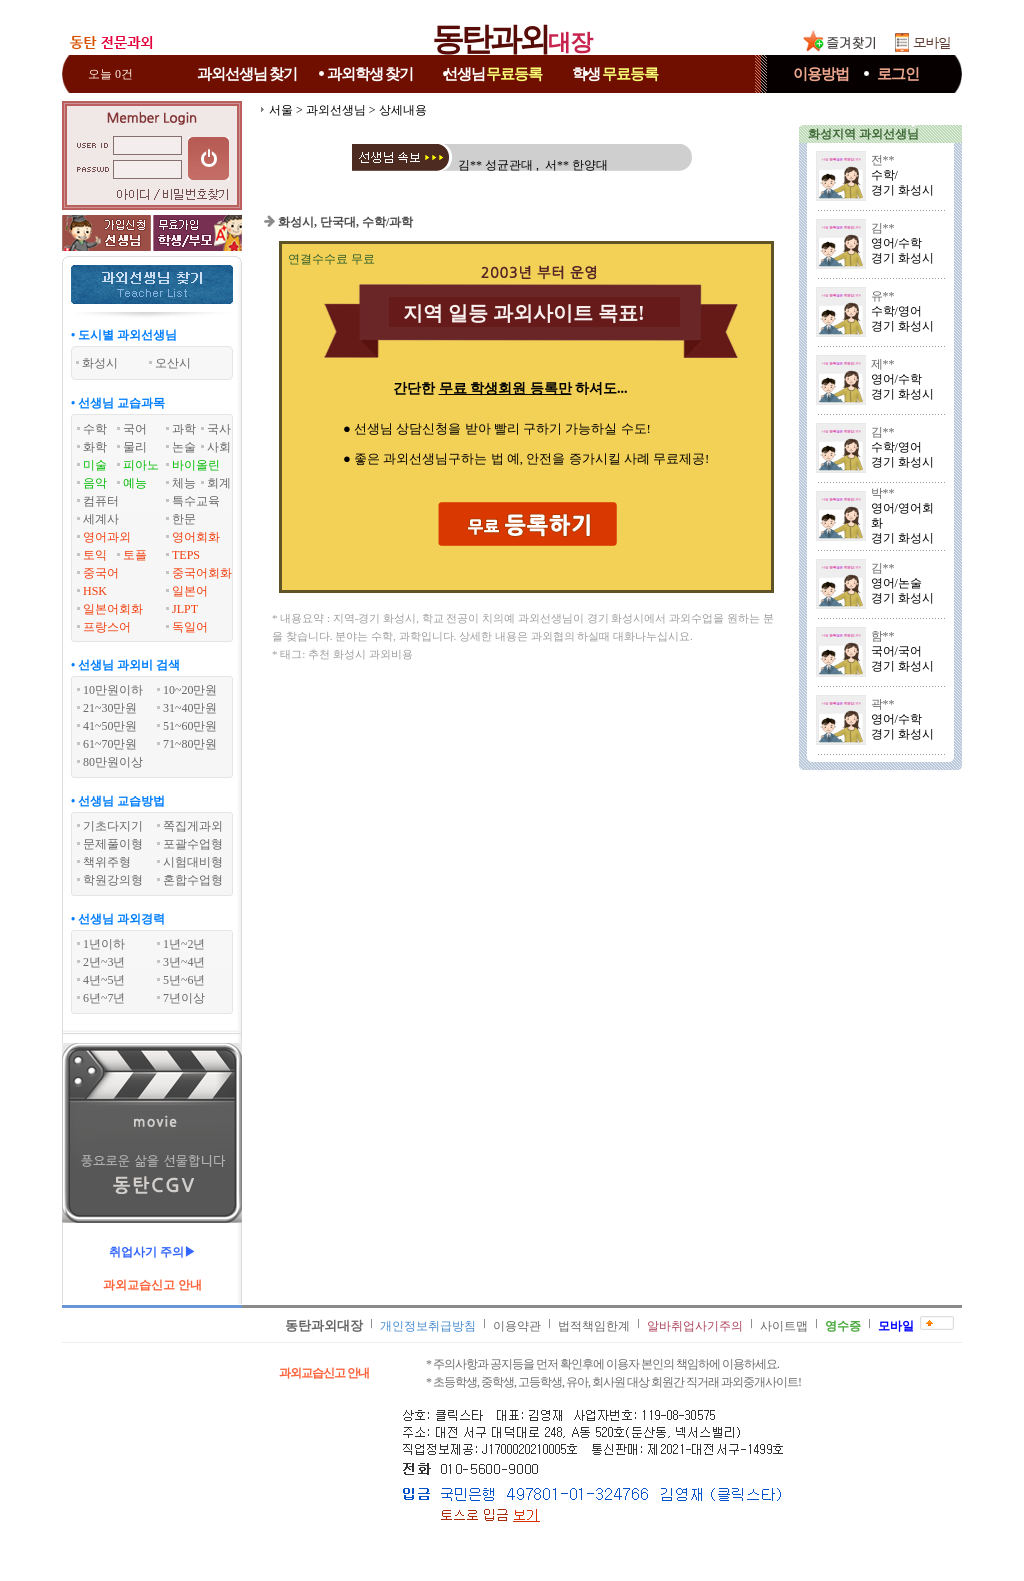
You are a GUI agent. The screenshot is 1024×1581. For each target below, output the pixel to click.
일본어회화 (113, 609)
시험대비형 (193, 862)
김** (883, 228)
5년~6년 (184, 980)
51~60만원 (190, 726)
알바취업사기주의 (695, 1326)
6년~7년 (104, 998)
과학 (184, 429)
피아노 (141, 465)
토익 (95, 555)
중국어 (101, 573)
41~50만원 (110, 726)
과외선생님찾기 (247, 74)
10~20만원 (190, 690)
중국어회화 (202, 573)
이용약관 (517, 1326)
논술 (184, 447)
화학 (95, 447)
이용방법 (821, 74)
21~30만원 (110, 708)
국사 (219, 429)
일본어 (190, 591)
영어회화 (196, 537)
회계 (219, 483)
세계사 (101, 519)
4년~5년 (104, 980)
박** (883, 493)
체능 (184, 483)
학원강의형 (113, 880)
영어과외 (107, 537)
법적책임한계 (594, 1326)
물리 (135, 447)
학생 (615, 74)
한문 (184, 519)
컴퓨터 (101, 501)
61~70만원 (110, 744)
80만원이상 (113, 762)
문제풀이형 (113, 844)
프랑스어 (107, 627)
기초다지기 (113, 826)
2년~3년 (104, 962)
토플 (135, 555)
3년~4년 (184, 962)
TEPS (186, 555)
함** (883, 636)
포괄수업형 (193, 844)
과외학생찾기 (370, 74)
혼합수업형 (193, 880)
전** (883, 160)
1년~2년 (184, 944)
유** (883, 296)
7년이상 (184, 998)
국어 (135, 429)
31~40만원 (190, 708)
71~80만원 (190, 744)
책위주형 (107, 862)
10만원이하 (113, 690)
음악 (95, 483)
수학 (95, 429)
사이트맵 (784, 1326)
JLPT (185, 609)
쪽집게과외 (193, 826)
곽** (883, 704)
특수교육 (196, 501)
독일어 (190, 627)
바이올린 (196, 465)
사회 (219, 447)
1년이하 (104, 944)
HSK (95, 591)
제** (883, 364)
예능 (135, 483)
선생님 (493, 74)
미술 (95, 465)
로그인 (898, 74)
